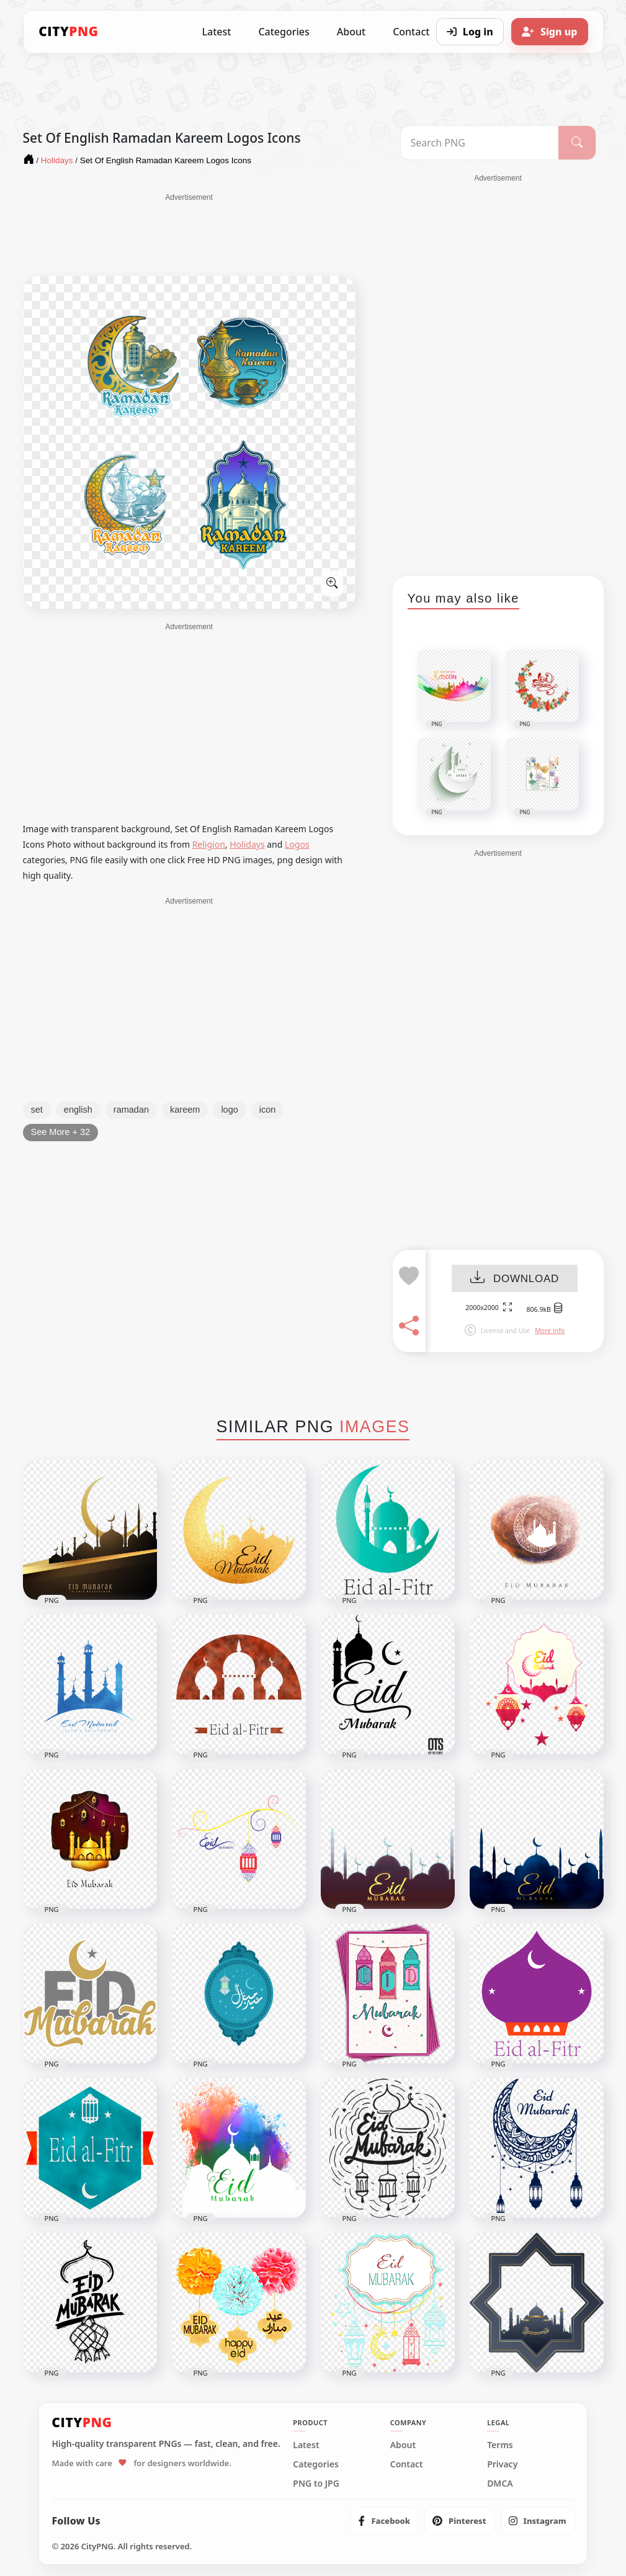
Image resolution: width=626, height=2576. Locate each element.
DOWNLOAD (514, 1279)
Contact (406, 2464)
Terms (500, 2445)
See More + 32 (61, 1132)
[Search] (576, 142)
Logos (297, 844)
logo (229, 1110)
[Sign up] (549, 31)
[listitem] (384, 2520)
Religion (208, 844)
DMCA (500, 2483)
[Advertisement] (189, 234)
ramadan (131, 1110)
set (37, 1110)
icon (267, 1110)
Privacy (502, 2464)
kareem (185, 1110)
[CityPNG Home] (68, 31)
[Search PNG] (480, 142)
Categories (283, 31)
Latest (216, 31)
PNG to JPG (316, 2483)
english (78, 1110)
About (351, 31)
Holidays (247, 844)
